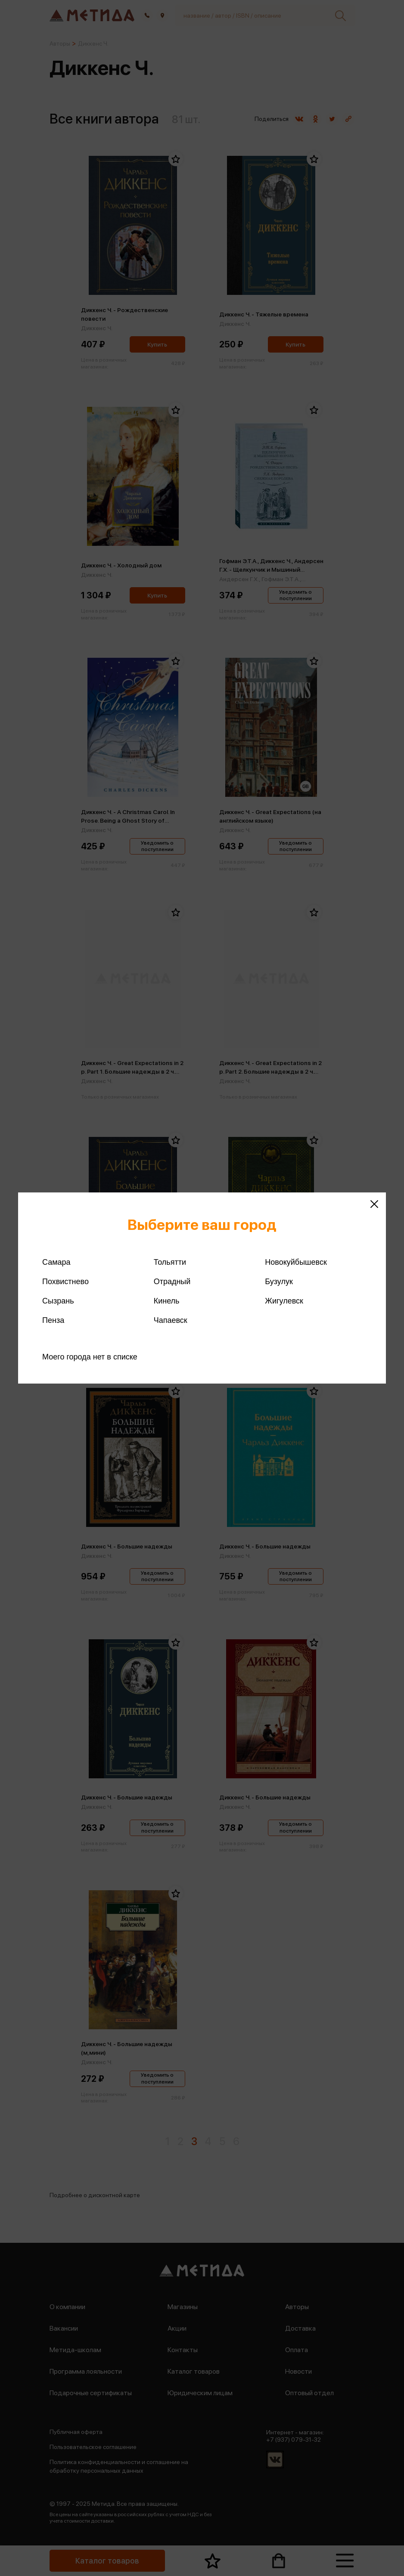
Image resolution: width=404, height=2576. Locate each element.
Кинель (167, 1301)
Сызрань (58, 1301)
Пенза (53, 1320)
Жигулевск (284, 1301)
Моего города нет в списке (89, 1357)
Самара (56, 1262)
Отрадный (172, 1281)
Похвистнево (65, 1281)
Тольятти (170, 1262)
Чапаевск (170, 1320)
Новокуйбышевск (295, 1262)
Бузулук (278, 1281)
